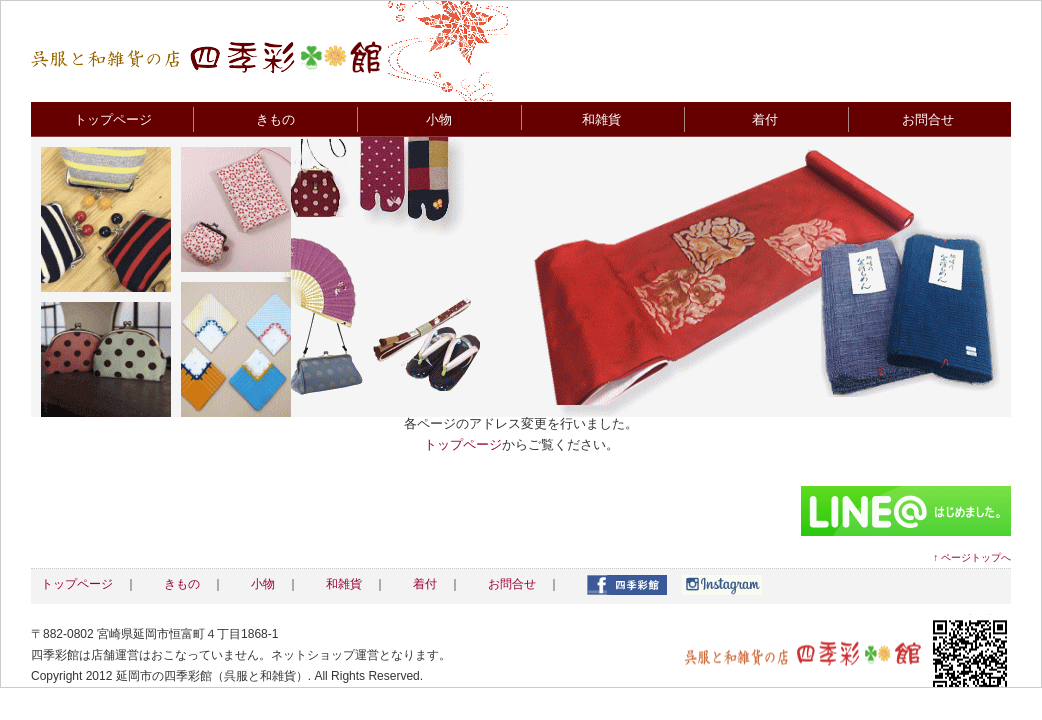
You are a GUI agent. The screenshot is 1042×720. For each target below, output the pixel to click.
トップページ (113, 119)
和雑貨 (601, 119)
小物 (439, 119)
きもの (275, 119)
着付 (765, 119)
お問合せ (928, 119)
